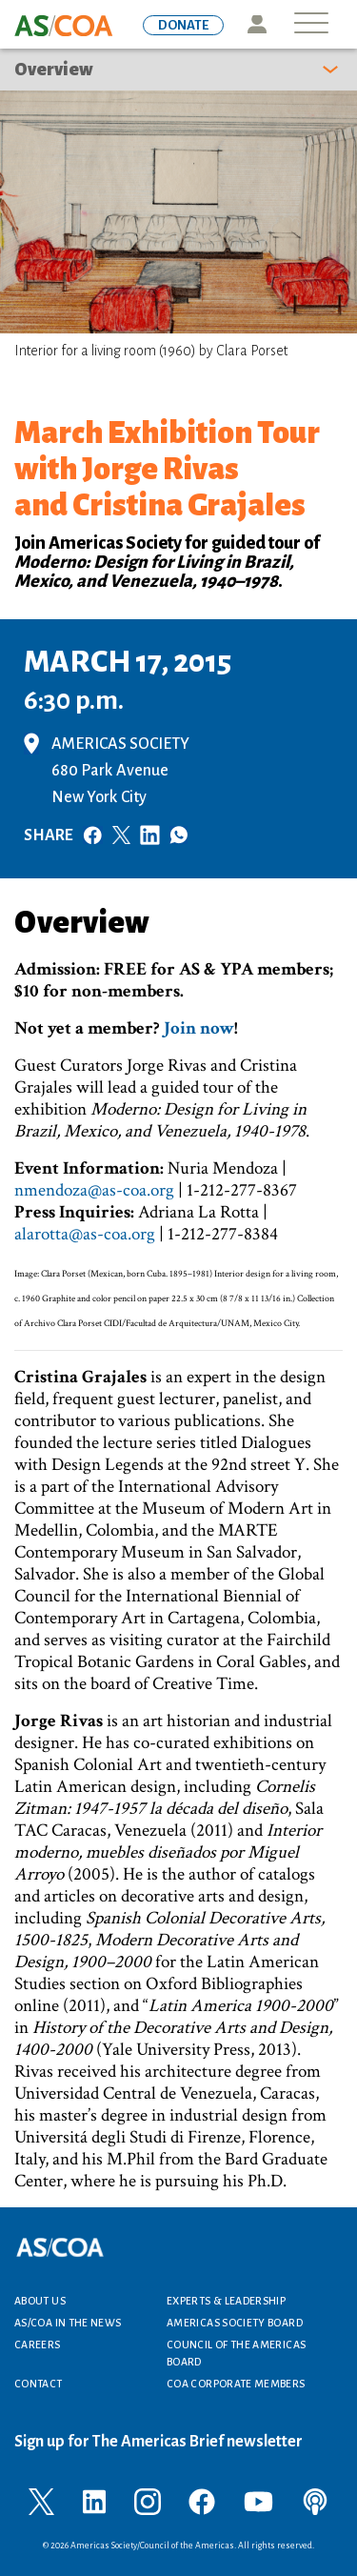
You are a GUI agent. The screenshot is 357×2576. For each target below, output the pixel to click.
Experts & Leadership (226, 2300)
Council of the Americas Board (236, 2353)
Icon (256, 24)
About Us (40, 2300)
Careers (37, 2344)
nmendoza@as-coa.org (94, 1190)
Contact (38, 2383)
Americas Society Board (235, 2322)
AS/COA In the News (67, 2322)
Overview (53, 69)
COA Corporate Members (236, 2383)
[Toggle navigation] (311, 24)
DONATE (183, 25)
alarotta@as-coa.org (84, 1234)
